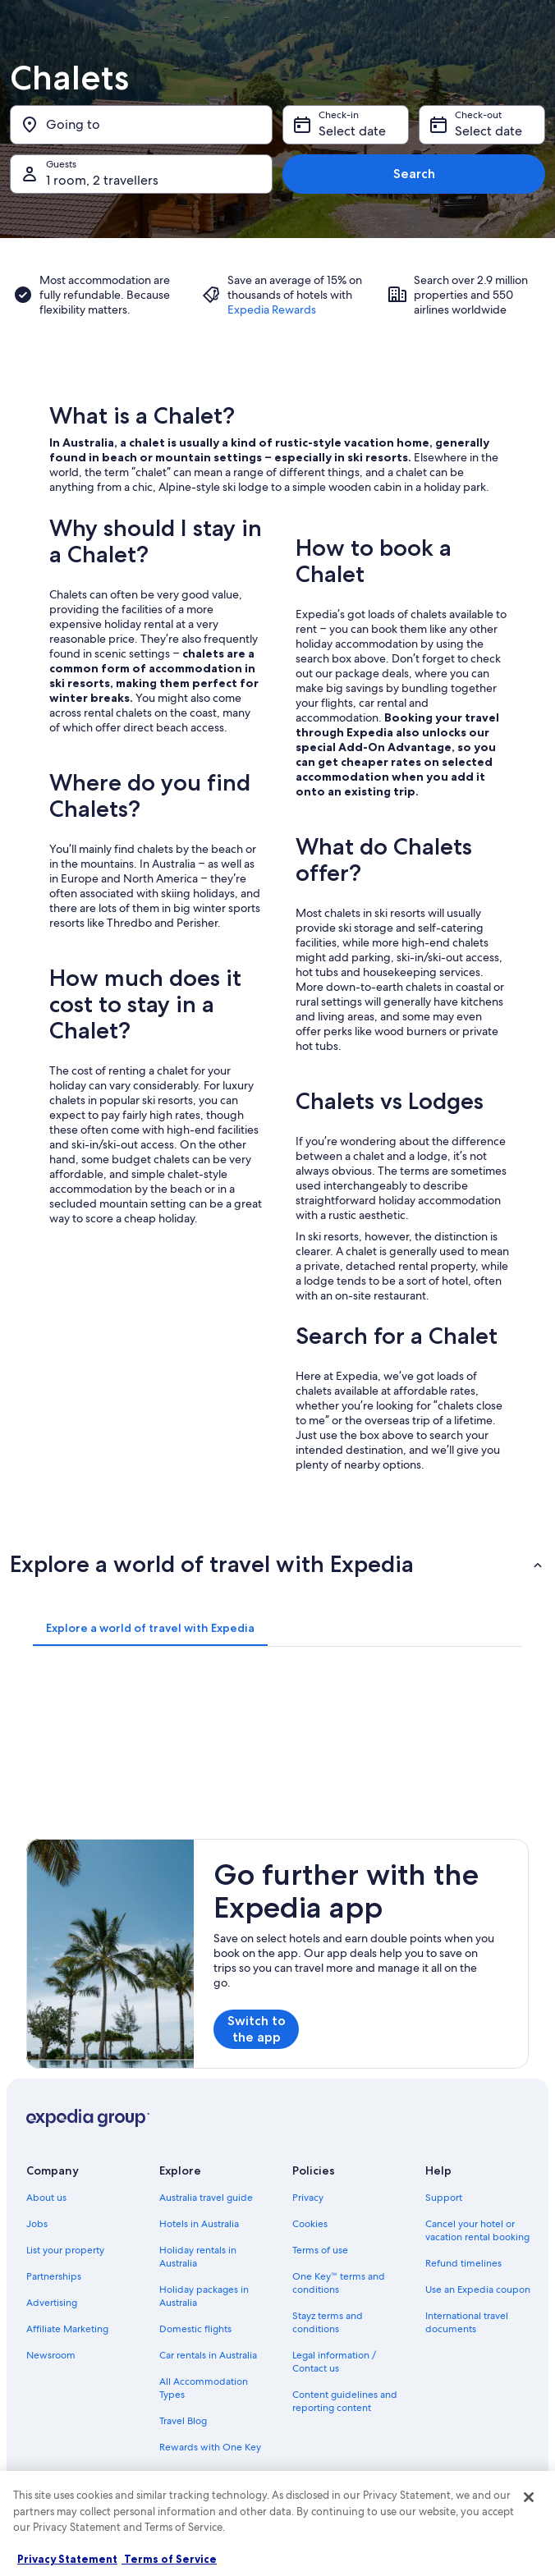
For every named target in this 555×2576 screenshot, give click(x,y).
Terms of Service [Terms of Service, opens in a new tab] (169, 2558)
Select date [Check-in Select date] (352, 131)
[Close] (529, 2497)
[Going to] (141, 124)
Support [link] (443, 2197)
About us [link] (46, 2197)
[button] (277, 1564)
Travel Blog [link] (183, 2420)
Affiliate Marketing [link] (67, 2328)
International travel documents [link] (466, 2322)
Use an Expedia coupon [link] (477, 2289)
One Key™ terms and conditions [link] (338, 2283)
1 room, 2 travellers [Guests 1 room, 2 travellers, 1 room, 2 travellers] (102, 180)
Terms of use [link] (320, 2250)
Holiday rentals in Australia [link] (197, 2257)
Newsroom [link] (51, 2355)
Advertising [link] (51, 2302)
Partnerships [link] (53, 2276)
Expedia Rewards (271, 309)
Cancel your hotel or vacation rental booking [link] (477, 2230)
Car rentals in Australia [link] (208, 2355)
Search (414, 173)
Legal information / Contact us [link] (334, 2362)
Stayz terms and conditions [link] (327, 2322)
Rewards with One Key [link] (210, 2447)
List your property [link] (65, 2250)
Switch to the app (256, 2029)
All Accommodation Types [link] (203, 2388)
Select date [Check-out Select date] (488, 131)
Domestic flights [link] (195, 2328)
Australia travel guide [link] (206, 2197)
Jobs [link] (37, 2223)
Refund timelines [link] (463, 2263)
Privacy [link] (307, 2197)
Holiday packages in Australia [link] (204, 2296)
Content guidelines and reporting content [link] (344, 2401)
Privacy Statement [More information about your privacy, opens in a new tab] (67, 2558)
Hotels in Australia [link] (199, 2223)
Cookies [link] (310, 2223)
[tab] (150, 1628)
